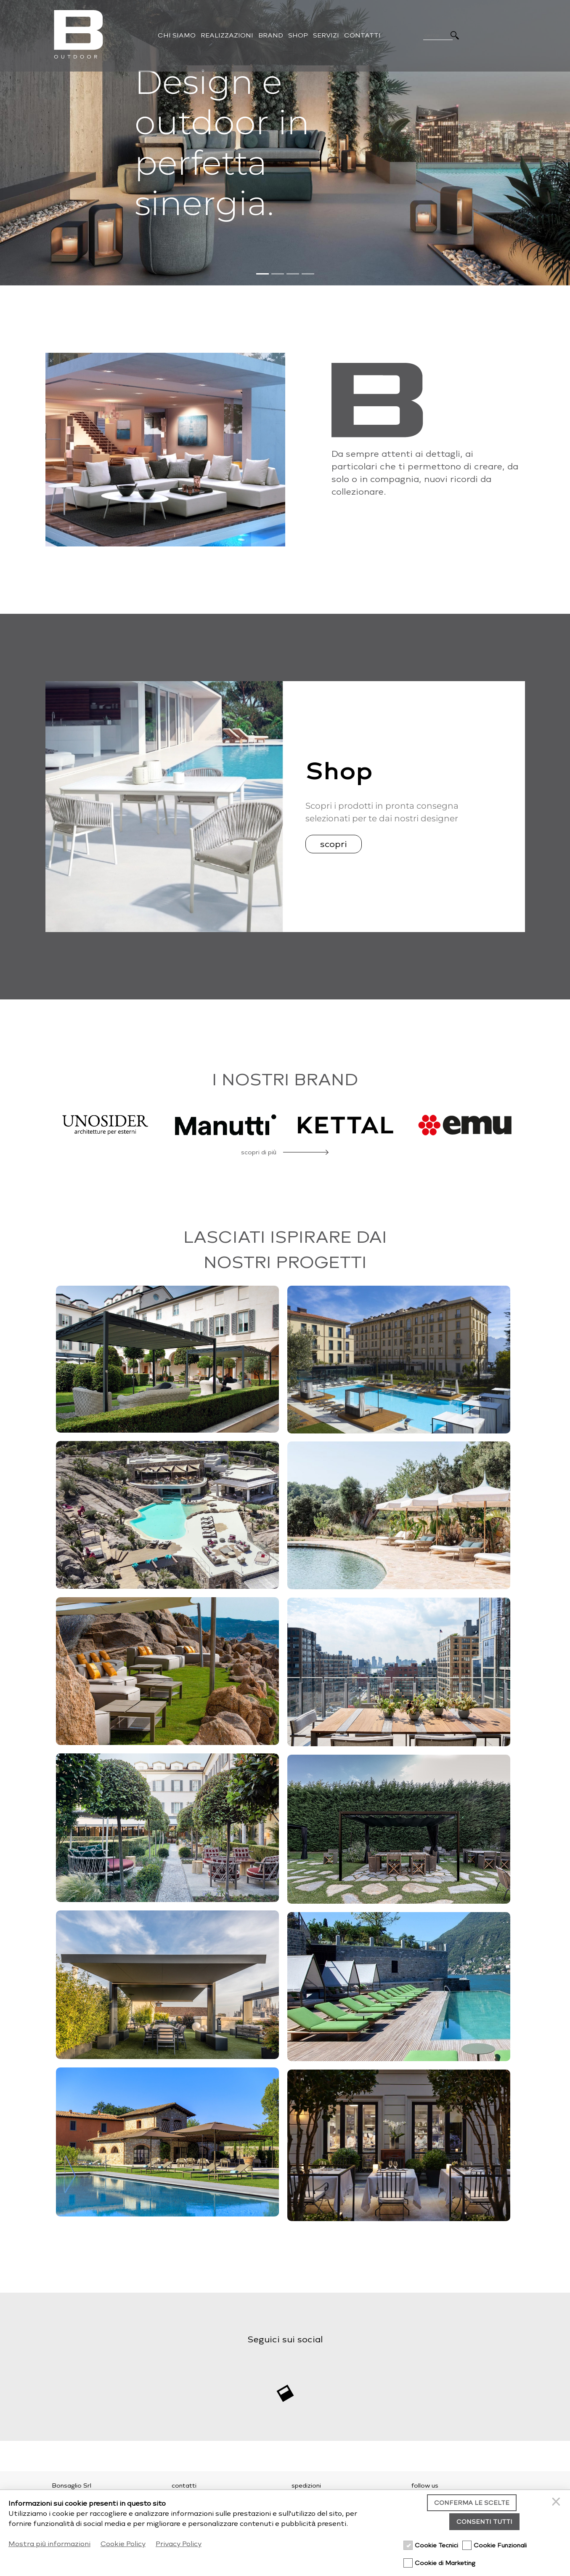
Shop (298, 35)
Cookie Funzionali (500, 2545)
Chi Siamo (177, 35)
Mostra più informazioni (49, 2544)
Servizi (326, 35)
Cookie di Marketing (445, 2563)
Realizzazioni (227, 35)
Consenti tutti (484, 2521)
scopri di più (258, 1152)
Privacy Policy (178, 2544)
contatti (184, 2485)
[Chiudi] (557, 2502)
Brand (270, 35)
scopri (333, 844)
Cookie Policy (123, 2544)
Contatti (362, 35)
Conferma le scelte (471, 2503)
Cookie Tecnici (436, 2545)
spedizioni (306, 2485)
